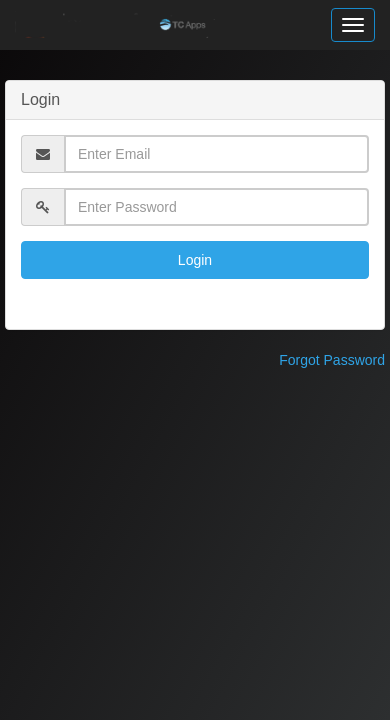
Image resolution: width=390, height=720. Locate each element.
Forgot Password (332, 360)
